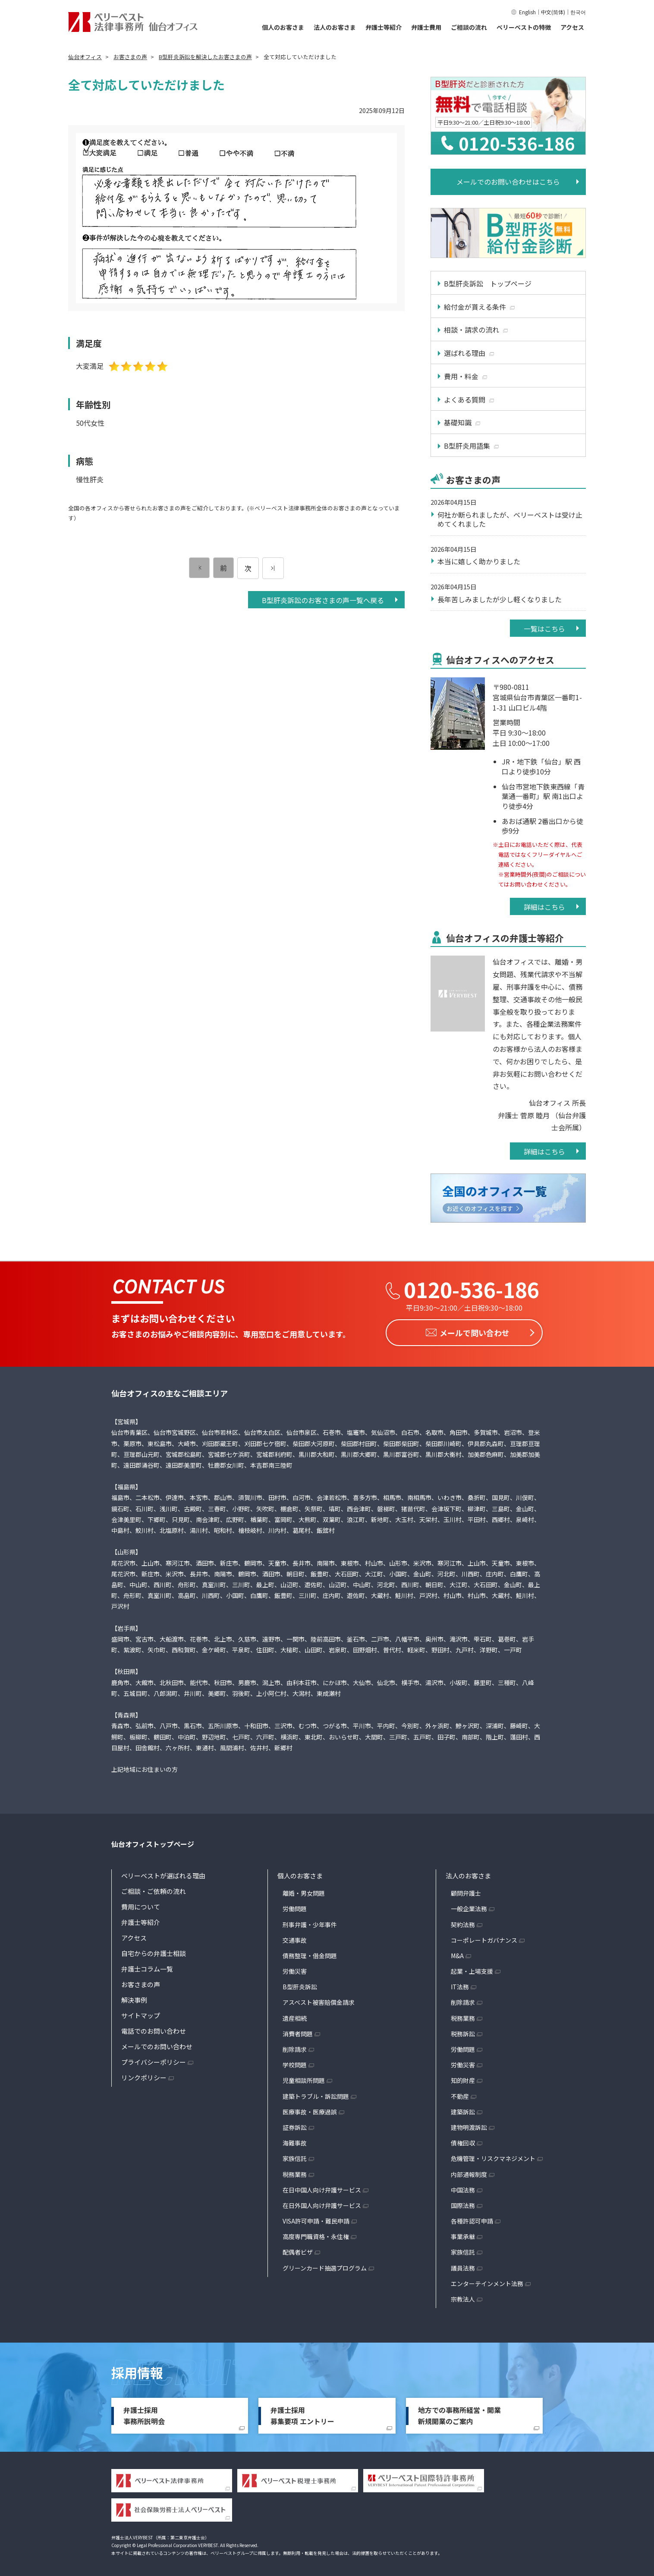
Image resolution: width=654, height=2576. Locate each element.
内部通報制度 (469, 2171)
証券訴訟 (295, 2124)
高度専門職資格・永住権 (316, 2234)
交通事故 (295, 1937)
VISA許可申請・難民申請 (316, 2218)
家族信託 (295, 2155)
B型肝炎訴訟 (300, 1984)
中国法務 (463, 2187)
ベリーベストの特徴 (524, 27)
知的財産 (463, 2077)
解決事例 (134, 1997)
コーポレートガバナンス (484, 1937)
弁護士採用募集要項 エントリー (302, 2413)
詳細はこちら (544, 907)
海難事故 (295, 2140)
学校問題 (295, 2062)
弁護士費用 (426, 27)
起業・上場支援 (472, 1968)
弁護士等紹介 (383, 27)
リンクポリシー (144, 2074)
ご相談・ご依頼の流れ (153, 1888)
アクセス (572, 27)
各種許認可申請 (472, 2218)
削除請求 (295, 2046)
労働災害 (295, 1968)
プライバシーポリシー (153, 2059)
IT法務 (460, 1984)
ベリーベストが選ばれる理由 (163, 1873)
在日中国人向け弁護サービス (322, 2187)
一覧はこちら (544, 628)
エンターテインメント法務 (487, 2281)
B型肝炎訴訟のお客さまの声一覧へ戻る (323, 600)
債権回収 (463, 2140)
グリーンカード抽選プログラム (325, 2265)
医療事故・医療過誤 (310, 2109)
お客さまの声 (140, 1981)
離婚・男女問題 (304, 1890)
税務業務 (295, 2171)
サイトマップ (140, 2012)
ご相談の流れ (469, 27)
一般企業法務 (469, 1906)
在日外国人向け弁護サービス (322, 2203)
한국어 (578, 12)
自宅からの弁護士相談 (153, 1950)
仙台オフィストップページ (152, 1841)
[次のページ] (273, 568)
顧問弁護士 (466, 1890)
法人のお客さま (335, 27)
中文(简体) (553, 12)
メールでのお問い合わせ (156, 2043)
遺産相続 (295, 2015)
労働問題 (295, 1906)
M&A (457, 1953)
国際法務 (463, 2203)
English (527, 12)
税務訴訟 (463, 2031)
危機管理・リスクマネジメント (493, 2155)
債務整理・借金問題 (310, 1953)
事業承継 (463, 2234)
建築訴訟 (463, 2109)
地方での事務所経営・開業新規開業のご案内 (459, 2413)
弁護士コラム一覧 (147, 1966)
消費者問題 (298, 2031)
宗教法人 (463, 2296)
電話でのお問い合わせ (153, 2028)
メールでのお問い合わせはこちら (508, 181)
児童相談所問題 (304, 2077)
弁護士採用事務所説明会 (144, 2413)
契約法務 (463, 1922)
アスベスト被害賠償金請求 (319, 1999)
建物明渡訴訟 (469, 2124)
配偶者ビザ (298, 2249)
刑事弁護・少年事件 (310, 1922)
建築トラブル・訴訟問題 (316, 2093)
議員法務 (463, 2265)
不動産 (460, 2093)
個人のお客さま (283, 27)
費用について (140, 1904)
